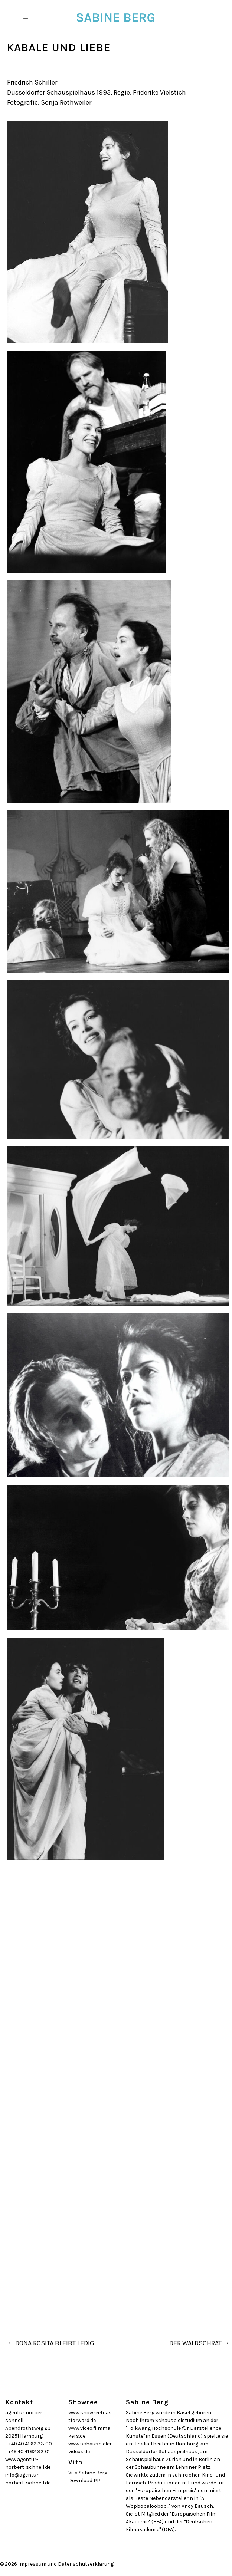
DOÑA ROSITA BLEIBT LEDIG (54, 2343)
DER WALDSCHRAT (195, 2343)
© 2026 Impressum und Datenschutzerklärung (57, 2564)
